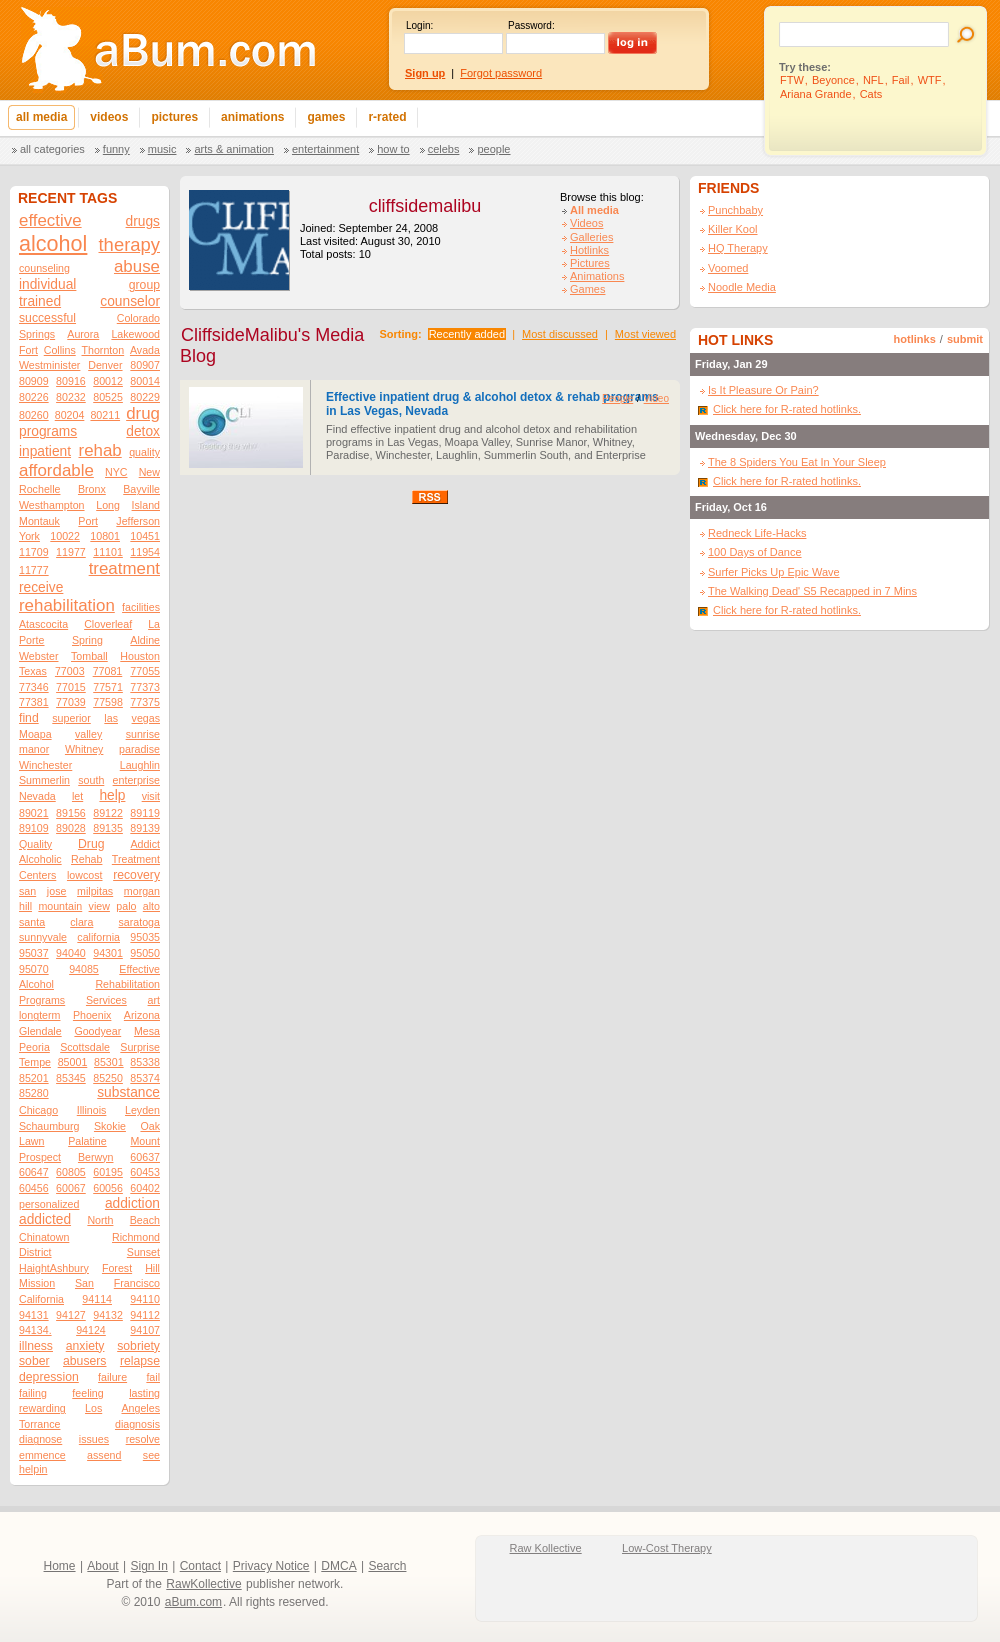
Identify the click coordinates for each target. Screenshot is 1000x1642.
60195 (108, 1172)
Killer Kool (733, 229)
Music (162, 149)
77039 (71, 702)
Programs (42, 1000)
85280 (34, 1093)
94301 (108, 953)
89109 (34, 828)
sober (34, 1361)
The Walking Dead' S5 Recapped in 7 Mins (812, 591)
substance (128, 1092)
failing (33, 1393)
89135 (108, 828)
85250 (108, 1078)
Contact (200, 1566)
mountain (60, 906)
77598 (108, 702)
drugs (143, 221)
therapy (130, 244)
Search (387, 1566)
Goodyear (97, 1031)
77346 (34, 687)
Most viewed (645, 334)
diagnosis (137, 1424)
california (98, 937)
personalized (49, 1204)
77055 (145, 671)
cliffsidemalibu (425, 206)
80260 (34, 415)
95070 (34, 969)
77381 (34, 702)
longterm (39, 1015)
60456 (34, 1188)
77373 (145, 687)
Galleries (591, 237)
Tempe (35, 1062)
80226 (34, 397)
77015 (71, 687)
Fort (28, 350)
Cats (871, 94)
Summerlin (44, 780)
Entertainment (325, 149)
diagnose (40, 1439)
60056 (108, 1188)
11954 (145, 552)
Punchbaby (735, 210)
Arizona (142, 1015)
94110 (145, 1299)
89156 (71, 813)
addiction (132, 1203)
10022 (65, 536)
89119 (145, 813)
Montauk (39, 521)
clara (81, 922)
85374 (145, 1078)
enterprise (136, 780)
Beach (145, 1220)
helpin (33, 1469)
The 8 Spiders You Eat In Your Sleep (797, 462)
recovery (136, 875)
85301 (109, 1062)
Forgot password (501, 73)
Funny (116, 149)
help (112, 795)
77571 (108, 687)
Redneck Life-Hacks (757, 533)
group (144, 285)
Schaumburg (49, 1126)
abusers (84, 1361)
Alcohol (36, 984)
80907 (145, 365)
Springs (37, 334)
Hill (152, 1268)
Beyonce (833, 80)
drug (143, 413)
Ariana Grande (816, 94)
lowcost (85, 875)
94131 (34, 1315)
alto (151, 906)
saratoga (139, 922)
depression (49, 1377)
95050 (145, 953)
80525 (108, 397)
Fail (901, 80)
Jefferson (138, 521)
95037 (34, 953)
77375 (145, 702)
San (84, 1283)
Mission (37, 1283)
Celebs (444, 149)
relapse (140, 1361)
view (99, 906)
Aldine (145, 640)
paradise (139, 749)
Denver (105, 365)
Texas (33, 671)
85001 (73, 1062)
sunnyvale (43, 937)
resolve (143, 1439)
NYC (116, 472)
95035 (145, 937)
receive (41, 587)
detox (143, 431)
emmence (42, 1455)
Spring (87, 640)
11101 (108, 552)
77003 (70, 671)
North (100, 1220)
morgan (142, 891)
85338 (145, 1062)
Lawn (31, 1141)
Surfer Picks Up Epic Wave (774, 572)
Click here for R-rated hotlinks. (787, 409)
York (29, 536)
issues (94, 1439)
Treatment (136, 859)
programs (48, 431)
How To (393, 149)
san (27, 891)
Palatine (87, 1141)
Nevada (37, 796)
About (102, 1566)
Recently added (467, 334)
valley (88, 734)
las (111, 718)
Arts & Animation (233, 149)
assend (104, 1455)
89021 (34, 813)
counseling (44, 268)
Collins (60, 350)
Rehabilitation (127, 984)
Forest (117, 1268)
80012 (108, 381)
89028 (71, 828)
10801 (105, 536)
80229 (145, 397)
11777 (34, 570)
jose (57, 891)
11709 (34, 552)
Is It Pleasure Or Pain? (763, 390)
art (154, 1000)
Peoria (34, 1047)
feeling (87, 1393)
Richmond (136, 1237)
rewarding (42, 1408)
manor (34, 749)
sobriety (138, 1346)
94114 (97, 1299)
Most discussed (560, 334)
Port (88, 521)
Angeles (140, 1408)
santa (32, 922)
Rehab (86, 859)
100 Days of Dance (755, 552)
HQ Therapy (738, 248)
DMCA (338, 1566)
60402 (145, 1188)
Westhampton (52, 505)
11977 (71, 552)
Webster (38, 656)
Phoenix (92, 1015)
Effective (139, 969)
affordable (56, 470)
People (493, 149)
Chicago (38, 1110)
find (29, 718)
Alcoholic (40, 859)
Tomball (89, 656)
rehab (100, 450)
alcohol (53, 243)
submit (965, 339)
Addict (145, 844)
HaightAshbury (54, 1268)
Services (106, 1000)
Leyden (142, 1110)
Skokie (110, 1126)
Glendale (40, 1031)
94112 (145, 1315)
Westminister (49, 365)
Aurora (83, 334)
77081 (108, 671)
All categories (52, 149)
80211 (105, 415)
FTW (792, 80)
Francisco (137, 1283)
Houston (140, 656)
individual (47, 284)
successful (47, 318)
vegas (146, 718)
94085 (84, 969)
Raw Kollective (546, 1548)
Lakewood (135, 334)
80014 (145, 381)
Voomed (728, 268)
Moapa (35, 734)
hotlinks (915, 339)
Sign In (149, 1566)
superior (71, 718)
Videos (586, 223)
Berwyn (96, 1157)
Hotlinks (589, 250)
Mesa (147, 1031)
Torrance (39, 1424)
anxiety (85, 1346)
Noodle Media (742, 287)
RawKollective (203, 1584)
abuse (137, 266)
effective (50, 220)
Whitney (84, 749)
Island (146, 505)
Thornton (103, 350)
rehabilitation (67, 605)
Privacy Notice (271, 1566)
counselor (130, 301)
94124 (91, 1330)
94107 (145, 1330)
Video (656, 398)
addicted (45, 1219)
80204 (70, 415)
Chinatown (44, 1237)
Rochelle (39, 489)
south (91, 780)
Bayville (141, 489)
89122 (108, 813)
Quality (35, 844)
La (154, 624)
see (151, 1455)
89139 (145, 828)
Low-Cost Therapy (667, 1548)
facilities (141, 607)
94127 (71, 1315)
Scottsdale (85, 1047)
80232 (71, 397)
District (35, 1252)
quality (144, 452)
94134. (35, 1330)
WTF (930, 80)
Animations (597, 276)
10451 (145, 536)
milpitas (95, 891)
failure (112, 1377)
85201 (34, 1078)
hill (25, 906)
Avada (145, 350)
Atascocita (43, 624)
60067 (71, 1188)
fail (153, 1377)
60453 (145, 1172)
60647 (34, 1172)
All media (594, 210)
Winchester (45, 765)
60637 (145, 1157)
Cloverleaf (108, 624)
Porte (31, 640)
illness (36, 1346)
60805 (71, 1172)
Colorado (138, 318)
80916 (71, 381)
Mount (145, 1141)
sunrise (143, 734)
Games (587, 289)
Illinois (92, 1110)
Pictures (590, 263)
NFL (873, 80)
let (77, 796)
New (149, 472)
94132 (108, 1315)
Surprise (140, 1047)
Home (60, 1566)
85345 (71, 1078)
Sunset (143, 1252)
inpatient (45, 451)
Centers (37, 875)
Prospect (40, 1157)
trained (40, 301)
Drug (91, 844)
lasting (144, 1393)
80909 (34, 381)
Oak (150, 1126)
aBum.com (193, 1602)
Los (93, 1408)
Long (108, 505)
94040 (71, 953)
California (41, 1299)
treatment (124, 568)
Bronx (92, 489)
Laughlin (140, 765)
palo (126, 906)
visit (151, 796)
